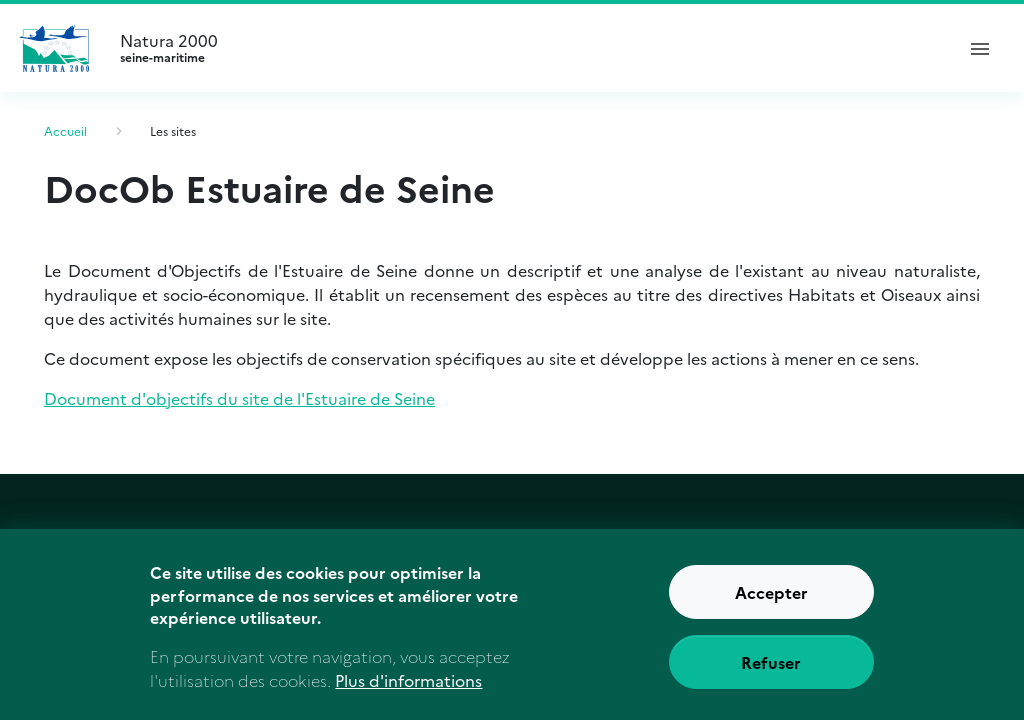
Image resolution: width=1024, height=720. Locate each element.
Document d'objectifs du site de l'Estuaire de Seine (239, 398)
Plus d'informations (408, 693)
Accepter (771, 605)
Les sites (173, 130)
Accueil (65, 130)
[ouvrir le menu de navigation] (980, 48)
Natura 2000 (528, 48)
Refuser (771, 675)
